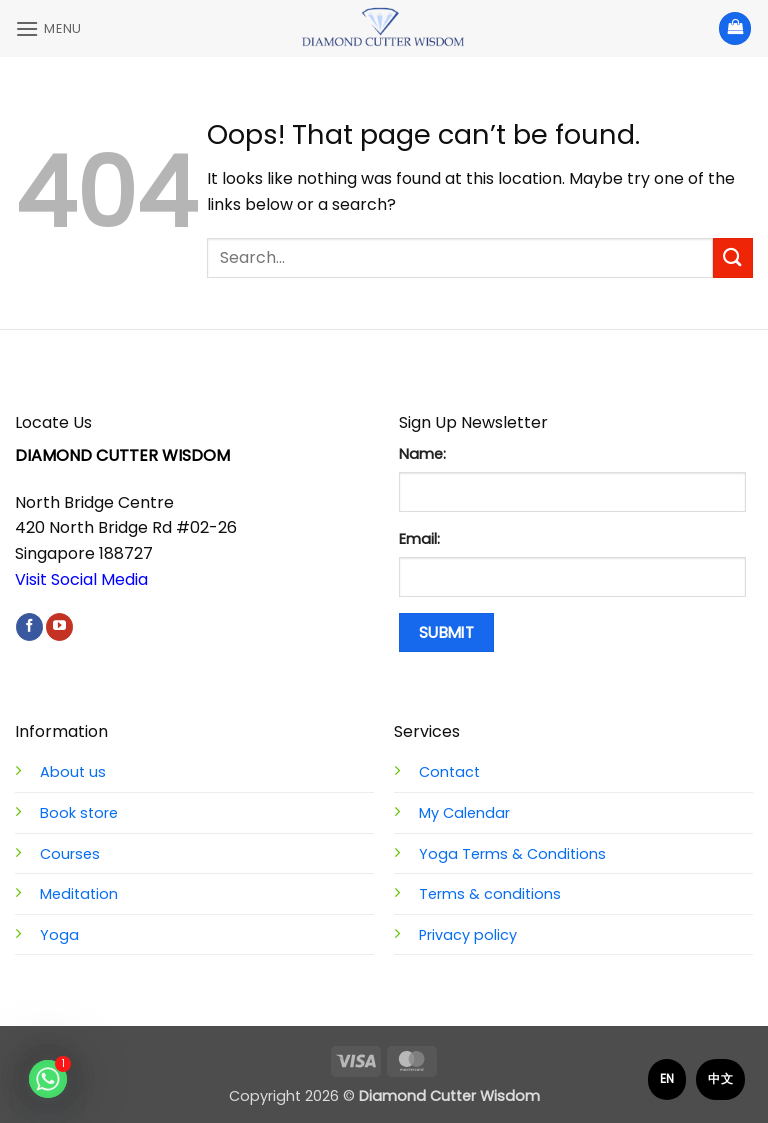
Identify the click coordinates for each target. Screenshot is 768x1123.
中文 (720, 1078)
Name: (422, 454)
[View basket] (735, 28)
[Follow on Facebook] (29, 627)
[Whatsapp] (48, 1079)
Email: (419, 539)
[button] (48, 28)
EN (667, 1078)
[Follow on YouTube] (59, 627)
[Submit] (733, 257)
